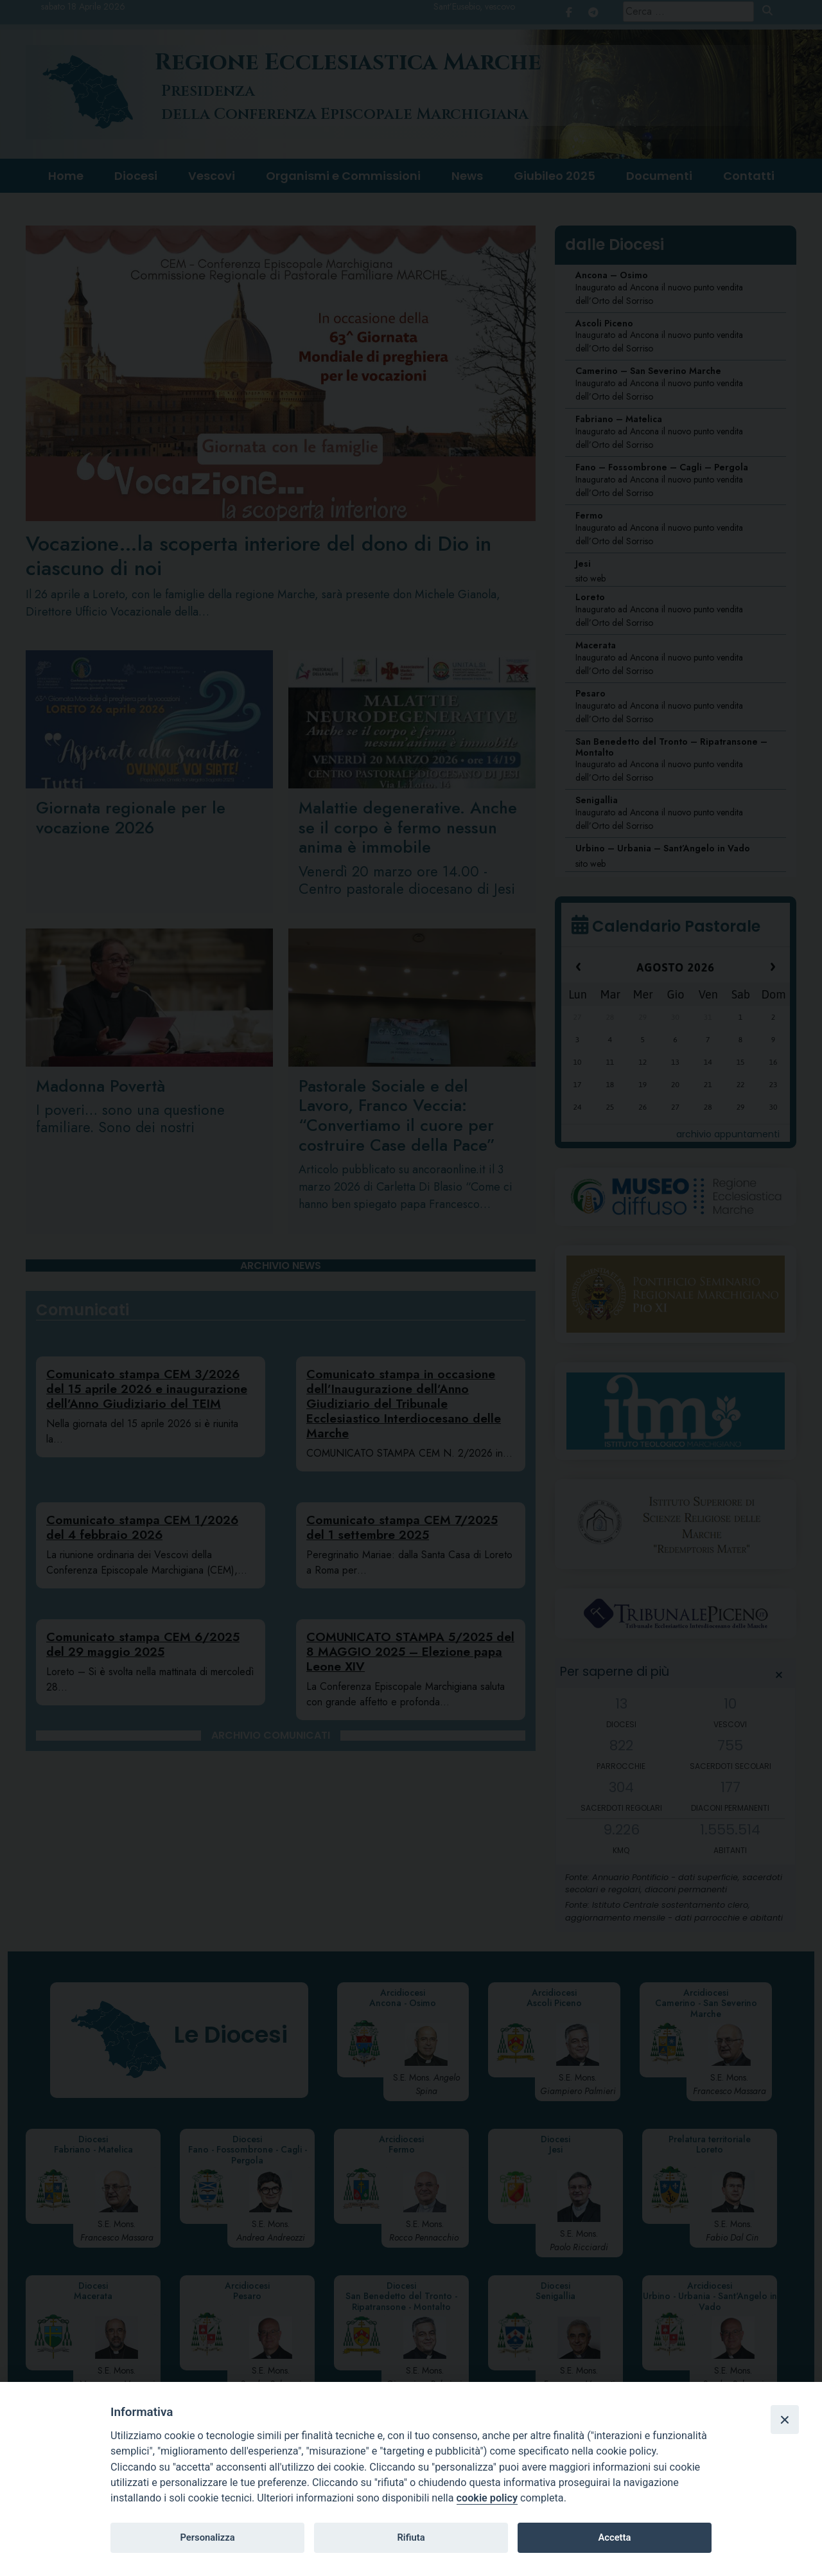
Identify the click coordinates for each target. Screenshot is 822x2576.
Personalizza (207, 2537)
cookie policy (487, 2498)
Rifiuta (410, 2537)
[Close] (785, 2419)
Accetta (614, 2537)
